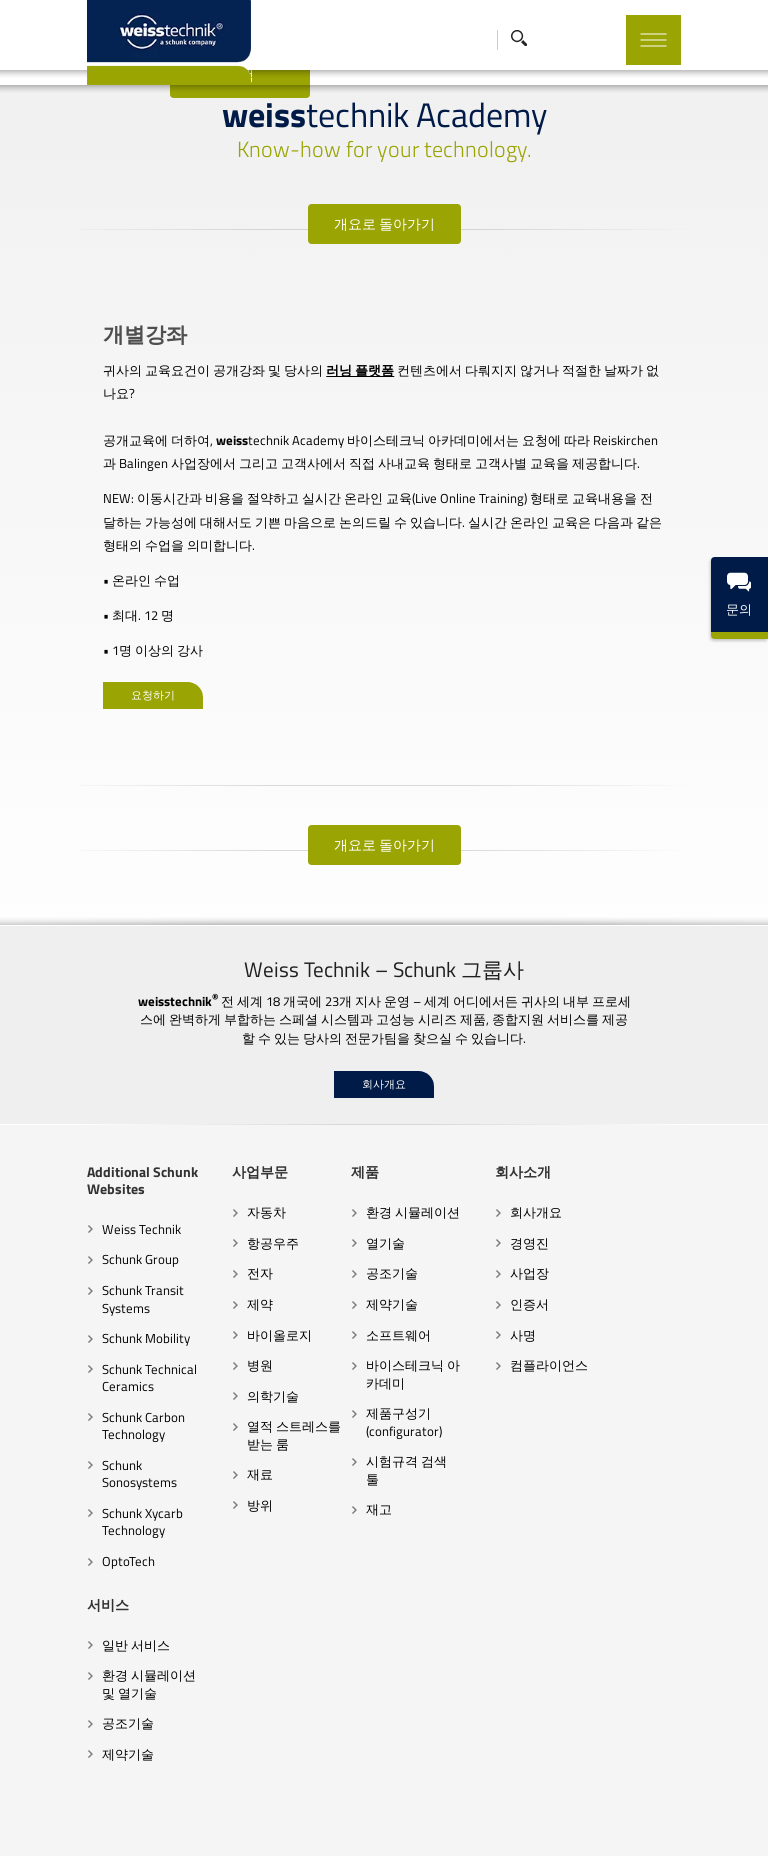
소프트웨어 (385, 1288)
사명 (536, 1288)
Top (729, 1786)
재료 (221, 1428)
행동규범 (301, 1821)
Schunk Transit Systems (78, 1252)
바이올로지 (240, 1288)
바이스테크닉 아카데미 (413, 1327)
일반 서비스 (71, 1580)
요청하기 (94, 648)
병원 (221, 1318)
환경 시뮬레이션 (400, 1166)
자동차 (227, 1166)
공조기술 (379, 1227)
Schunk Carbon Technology (78, 1379)
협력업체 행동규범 (114, 1821)
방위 (221, 1458)
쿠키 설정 (530, 1821)
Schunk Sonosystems (96, 1418)
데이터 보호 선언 (383, 1821)
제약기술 (379, 1257)
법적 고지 (466, 1821)
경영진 (542, 1196)
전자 (221, 1227)
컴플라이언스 (562, 1318)
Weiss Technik (76, 1182)
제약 (221, 1257)
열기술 (372, 1196)
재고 (366, 1445)
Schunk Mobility (81, 1291)
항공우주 (234, 1196)
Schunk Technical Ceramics (84, 1331)
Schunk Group (75, 1213)
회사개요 (384, 1038)
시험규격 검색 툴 (401, 1415)
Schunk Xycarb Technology (77, 1458)
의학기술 (234, 1349)
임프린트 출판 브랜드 (626, 1821)
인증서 (542, 1257)
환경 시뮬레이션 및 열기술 (92, 1620)
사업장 (542, 1227)
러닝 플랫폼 (301, 370)
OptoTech (63, 1497)
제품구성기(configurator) (391, 1375)
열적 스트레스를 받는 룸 (263, 1388)
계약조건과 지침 (220, 1821)
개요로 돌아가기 (384, 223)
